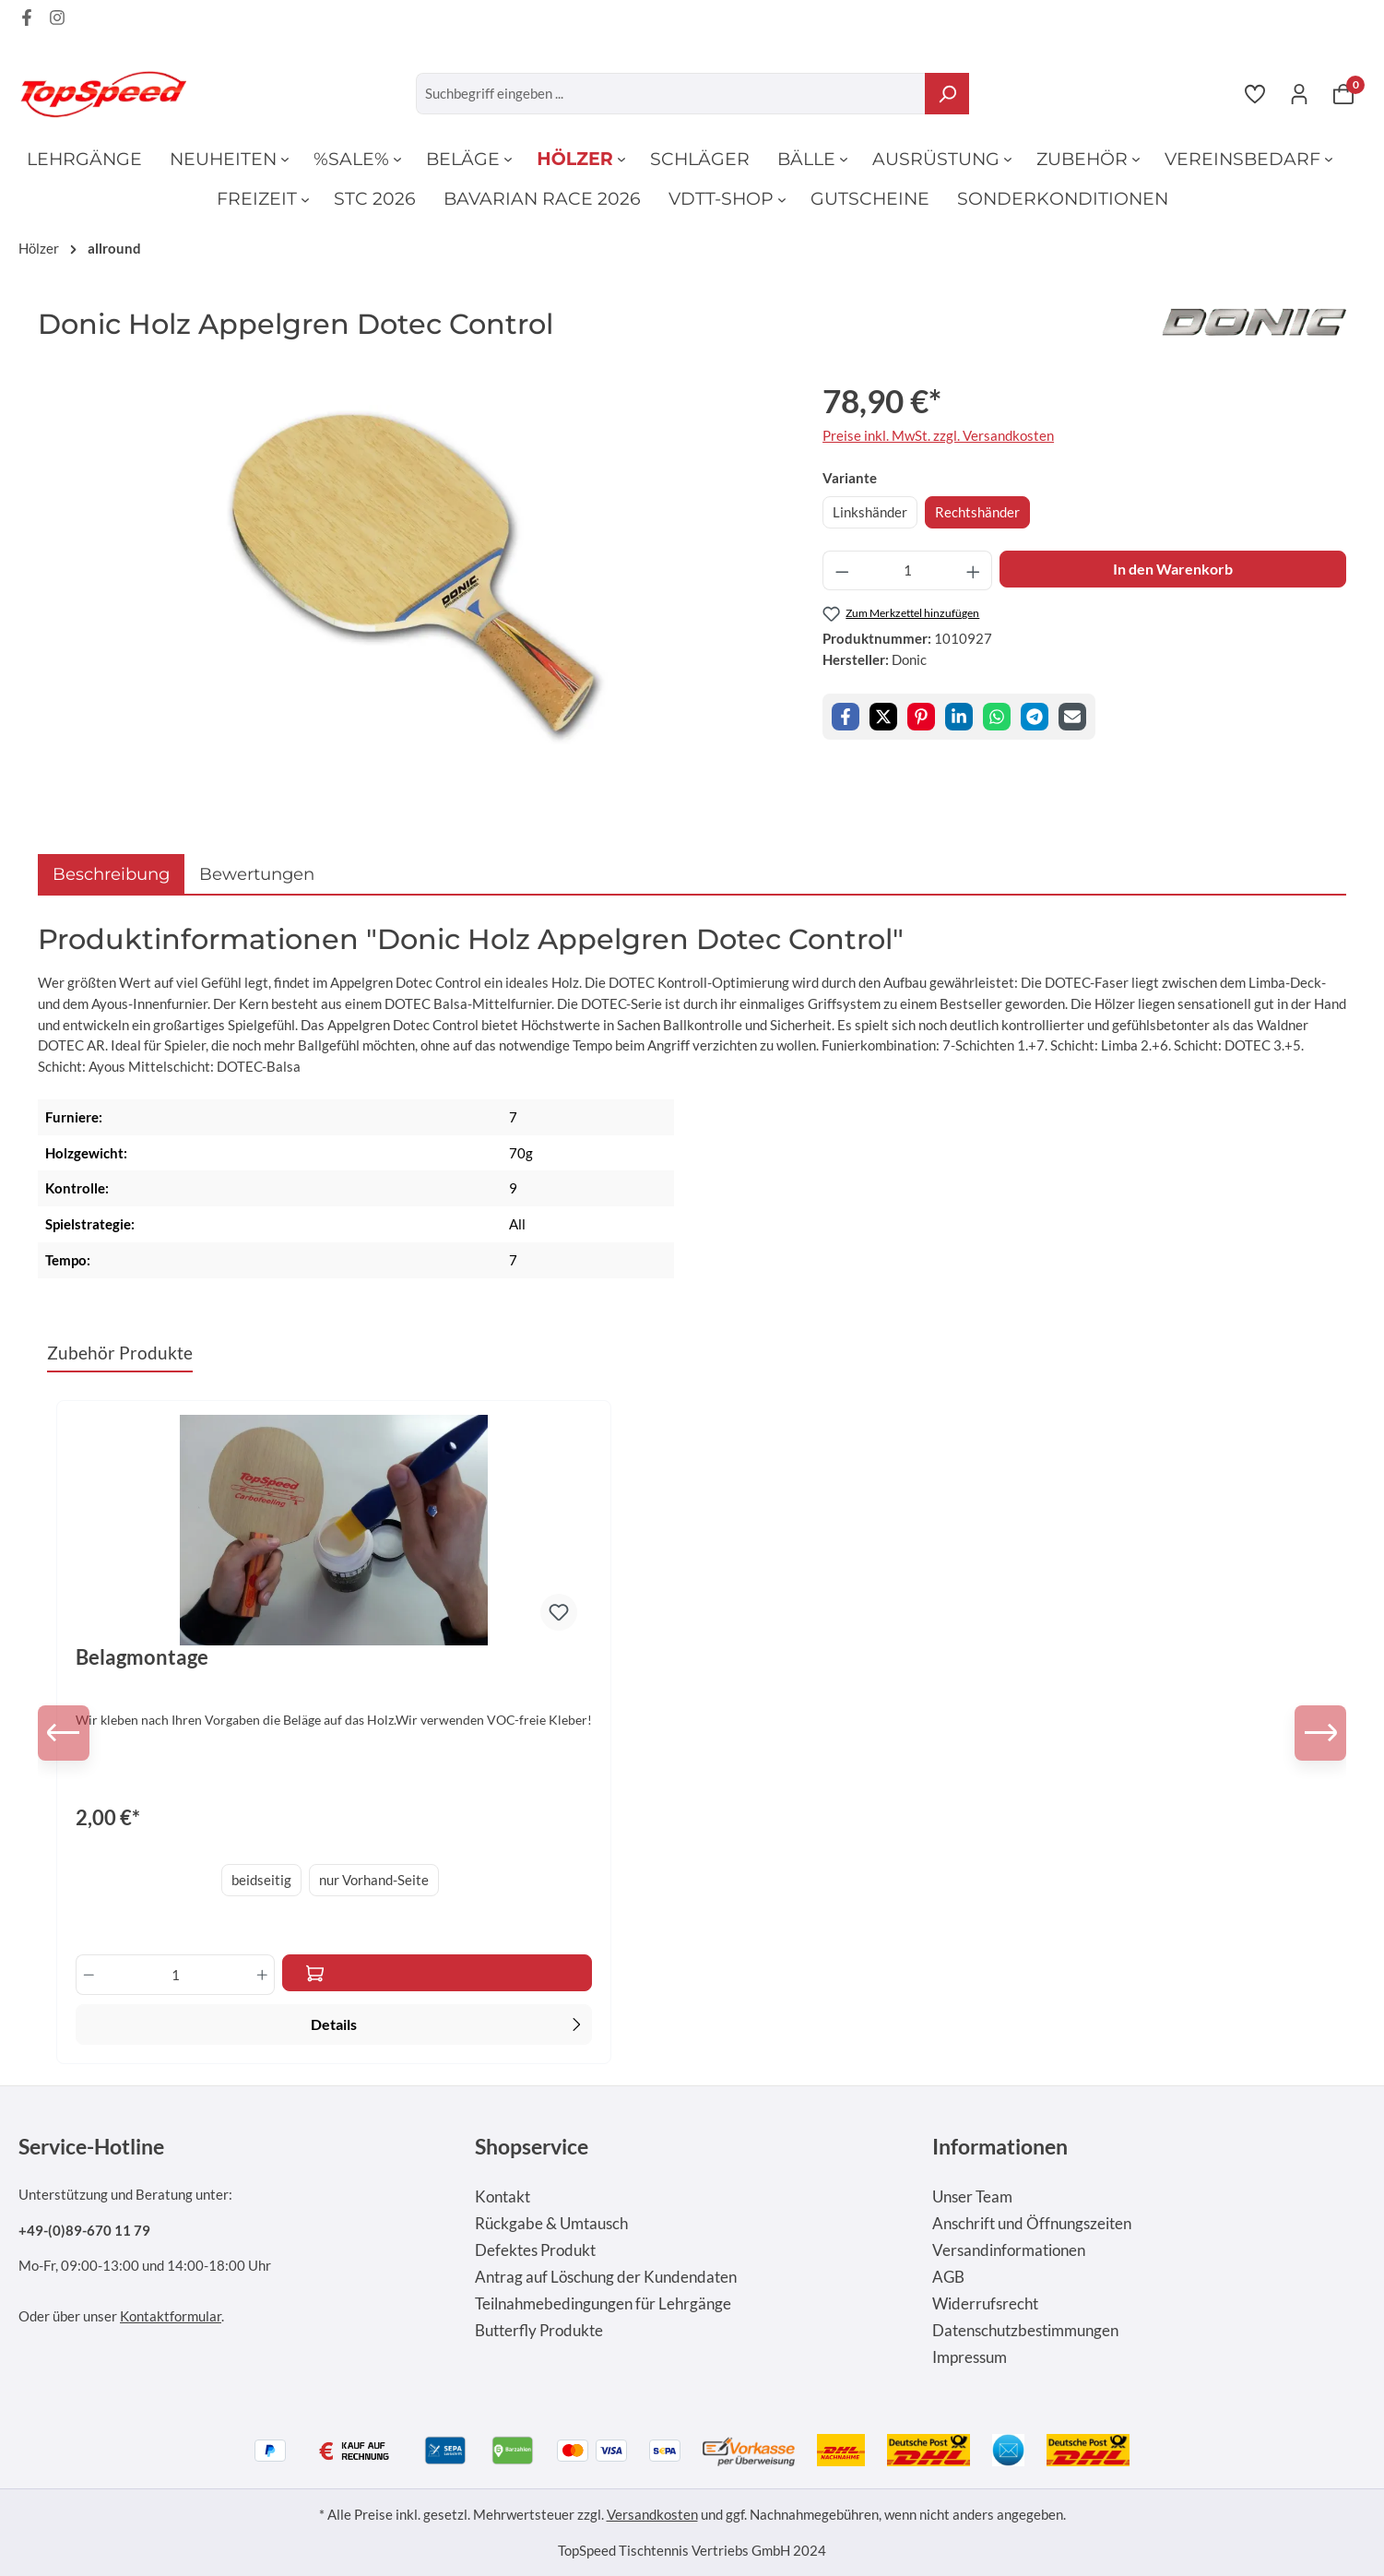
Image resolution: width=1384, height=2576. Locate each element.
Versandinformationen (1008, 2250)
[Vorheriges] (65, 1733)
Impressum (969, 2357)
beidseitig (261, 1879)
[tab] (111, 874)
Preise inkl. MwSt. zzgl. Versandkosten (938, 435)
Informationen (1000, 2146)
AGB (948, 2277)
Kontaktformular (170, 2316)
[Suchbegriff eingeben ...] (671, 93)
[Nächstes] (1318, 1733)
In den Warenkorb (1173, 568)
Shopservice (531, 2146)
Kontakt (502, 2197)
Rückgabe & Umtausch (551, 2223)
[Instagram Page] (57, 20)
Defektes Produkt (535, 2250)
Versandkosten (652, 2514)
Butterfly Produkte (539, 2330)
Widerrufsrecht (985, 2304)
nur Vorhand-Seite (374, 1879)
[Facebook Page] (26, 20)
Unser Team (972, 2197)
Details (448, 2022)
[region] (411, 574)
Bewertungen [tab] (256, 873)
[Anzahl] (907, 570)
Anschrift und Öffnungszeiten (1031, 2223)
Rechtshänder (977, 512)
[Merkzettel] (1255, 93)
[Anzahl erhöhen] (973, 570)
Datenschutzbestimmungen (1025, 2330)
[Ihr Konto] (1299, 93)
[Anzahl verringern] (841, 570)
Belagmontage (142, 1657)
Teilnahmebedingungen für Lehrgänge (603, 2304)
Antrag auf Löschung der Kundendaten (606, 2277)
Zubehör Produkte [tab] (120, 1352)
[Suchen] (947, 93)
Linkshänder (870, 512)
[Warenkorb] (1343, 93)
